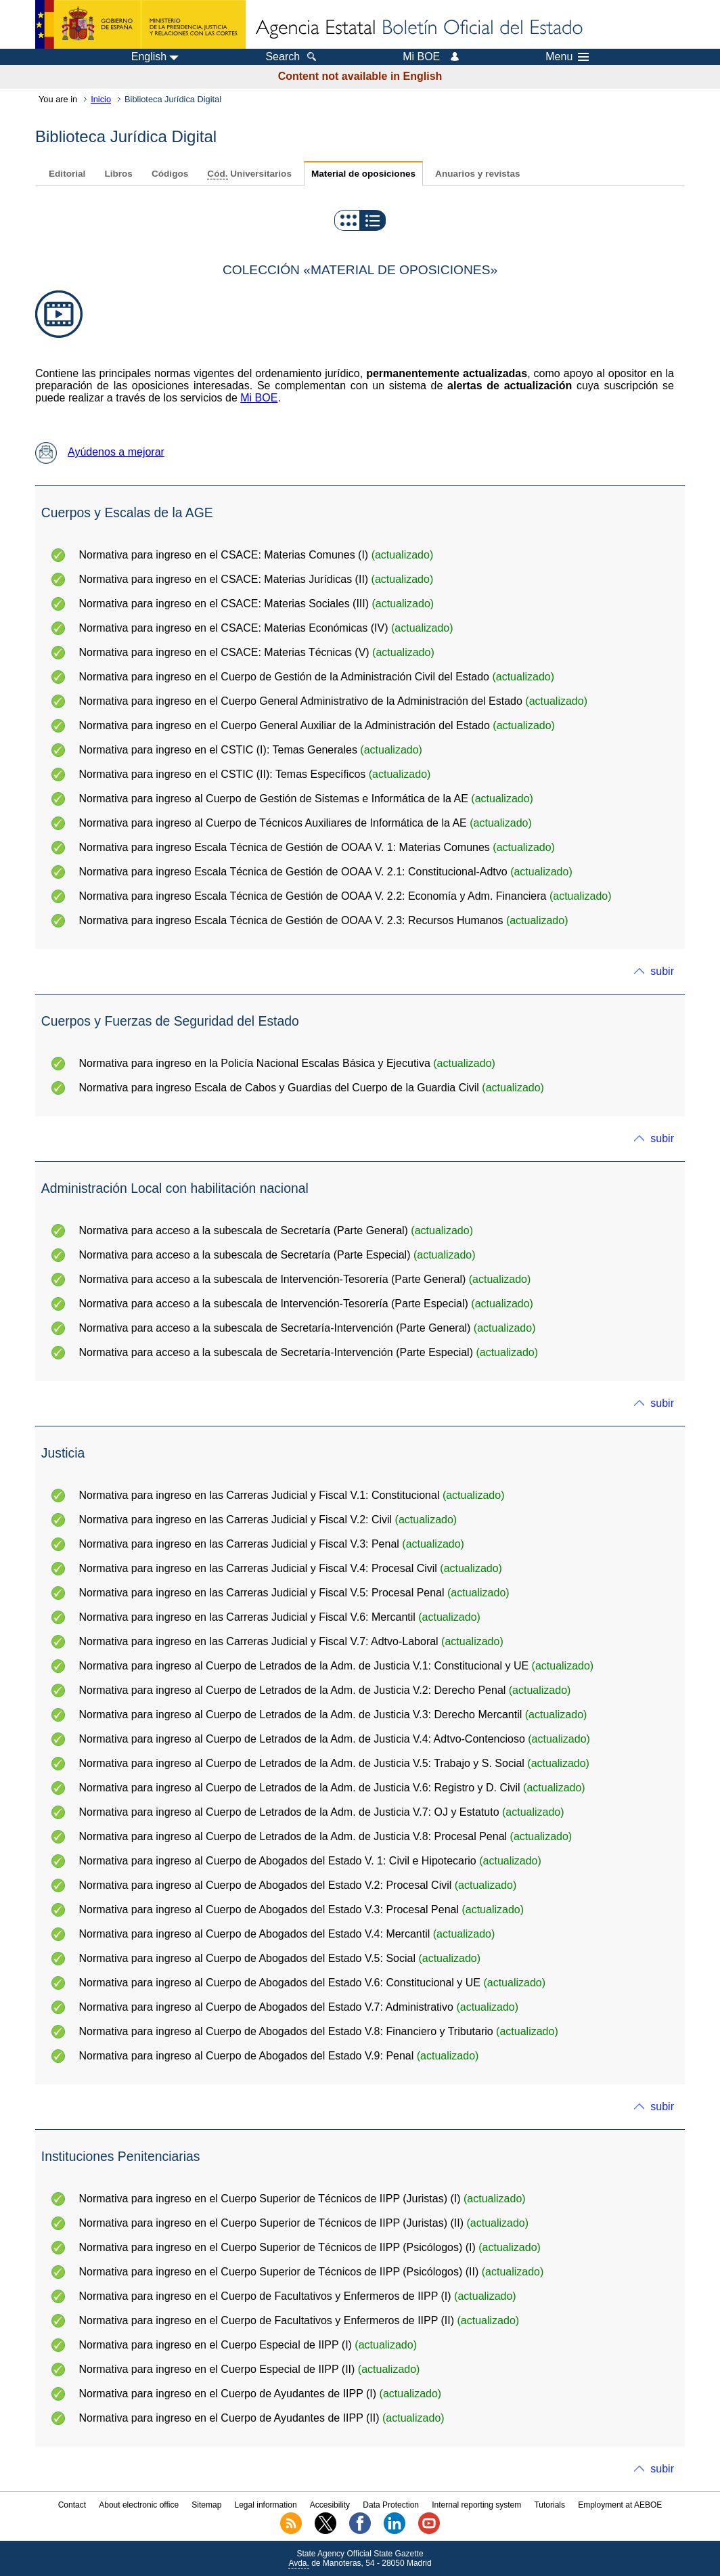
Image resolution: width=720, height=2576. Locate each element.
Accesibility (330, 2505)
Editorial (67, 174)
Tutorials (549, 2505)
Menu (567, 56)
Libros (118, 174)
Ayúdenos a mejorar (99, 452)
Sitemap (206, 2505)
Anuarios (477, 174)
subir (662, 971)
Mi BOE (258, 397)
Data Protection (391, 2505)
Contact (72, 2505)
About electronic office (139, 2505)
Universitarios (249, 174)
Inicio (101, 99)
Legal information (266, 2505)
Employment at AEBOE (620, 2505)
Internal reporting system (476, 2505)
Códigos (170, 174)
